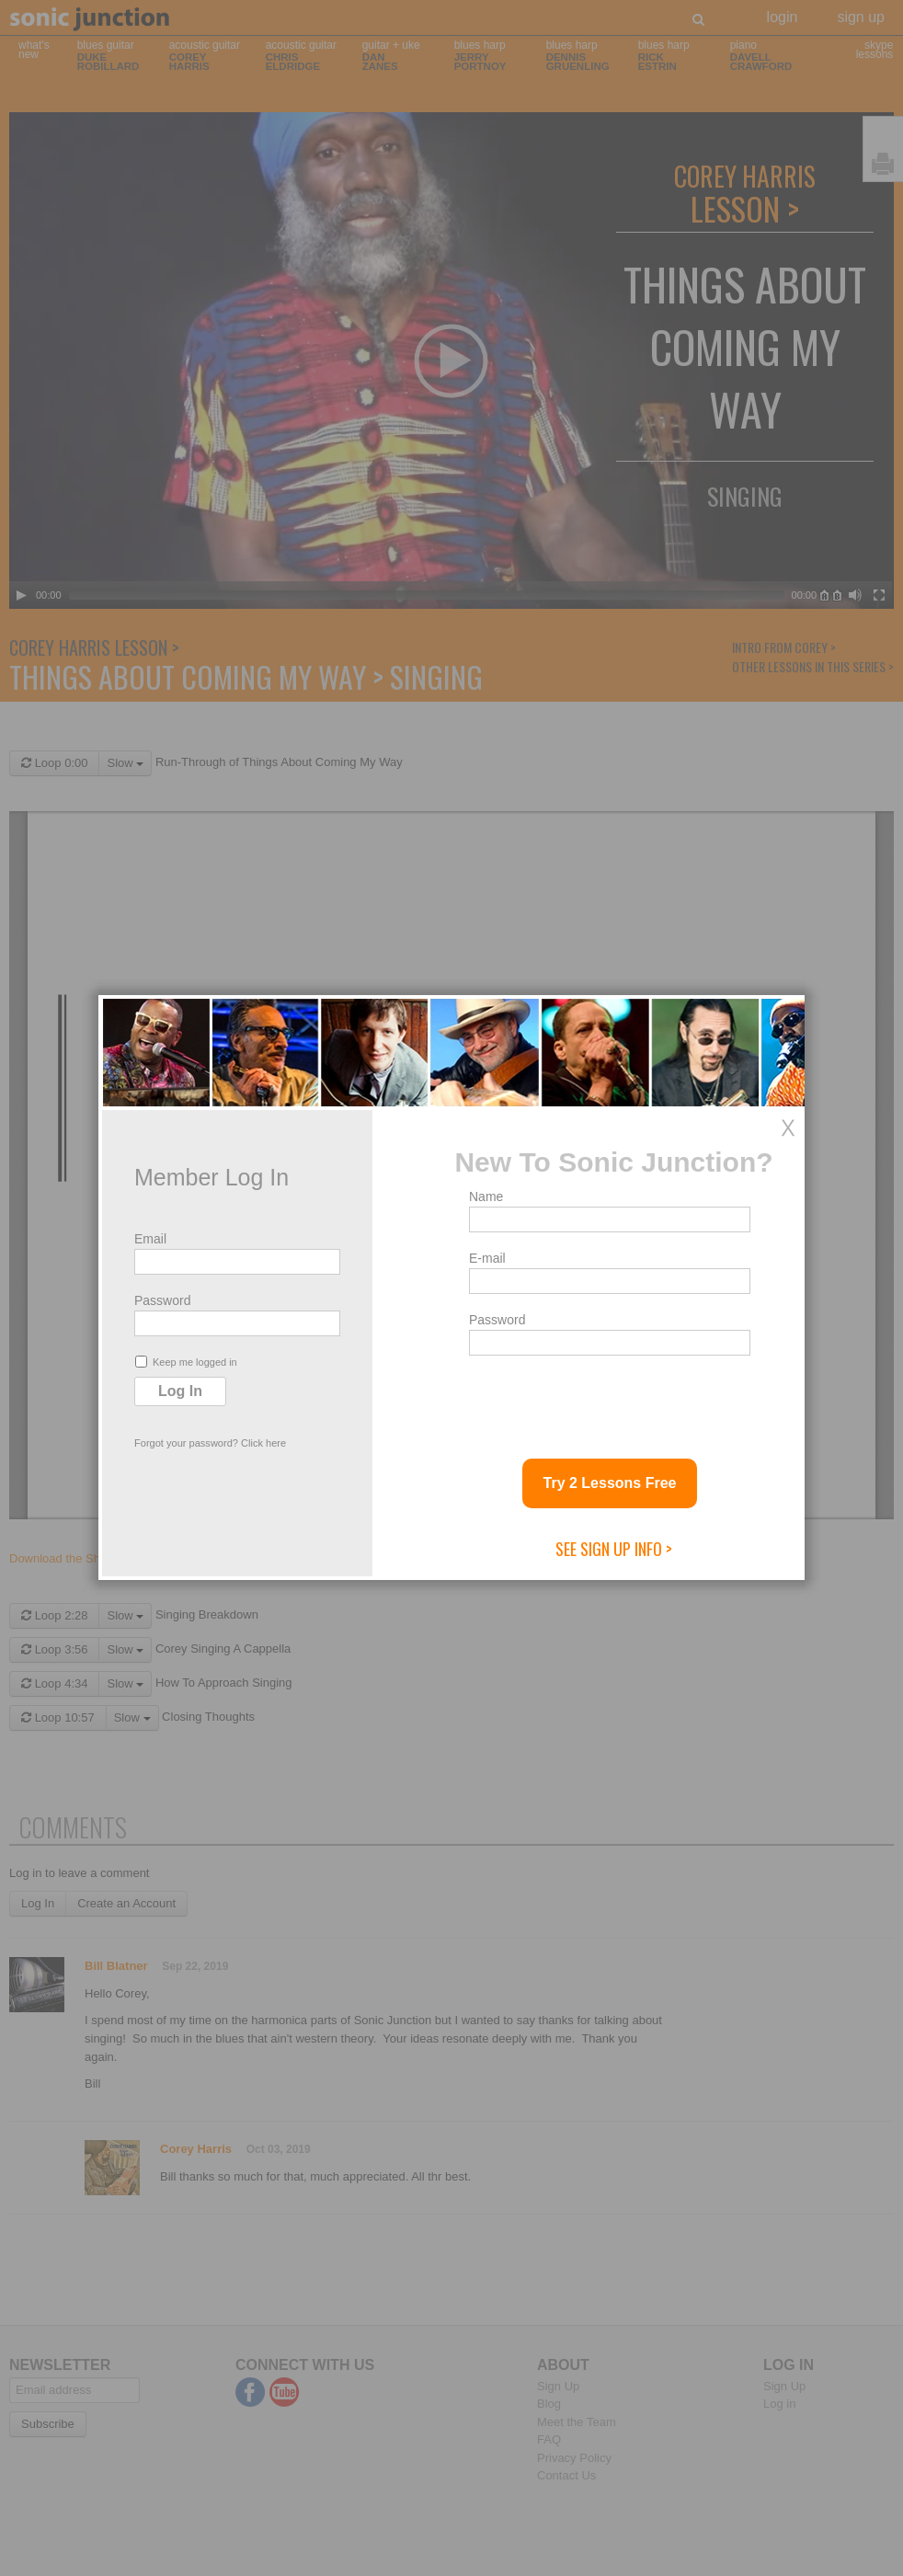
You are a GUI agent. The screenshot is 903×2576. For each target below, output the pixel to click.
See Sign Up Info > (613, 1549)
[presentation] (609, 1400)
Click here (263, 1442)
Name (486, 1196)
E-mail (487, 1258)
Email (150, 1238)
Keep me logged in (186, 1362)
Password (162, 1300)
